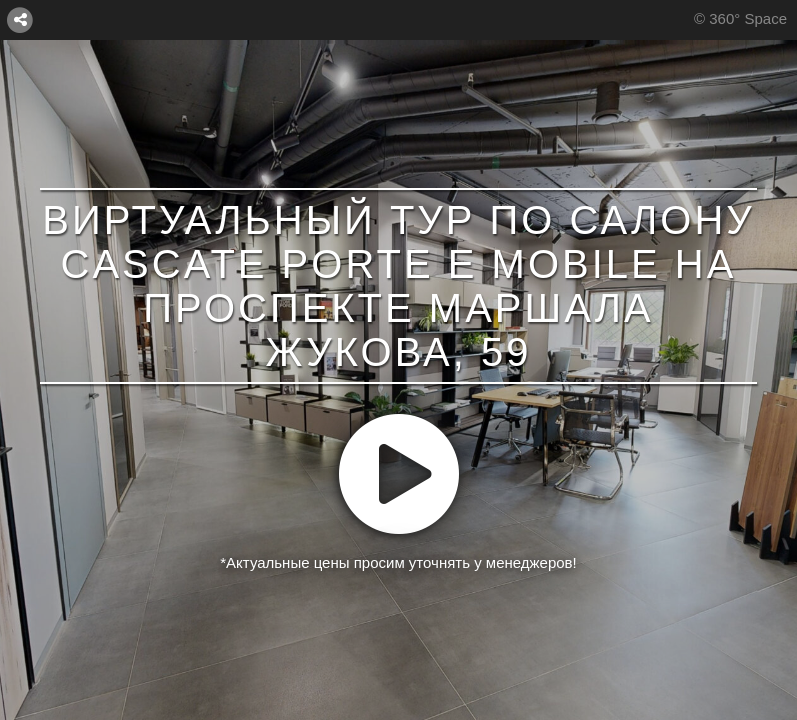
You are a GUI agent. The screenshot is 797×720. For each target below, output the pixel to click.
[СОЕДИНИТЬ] (20, 19)
